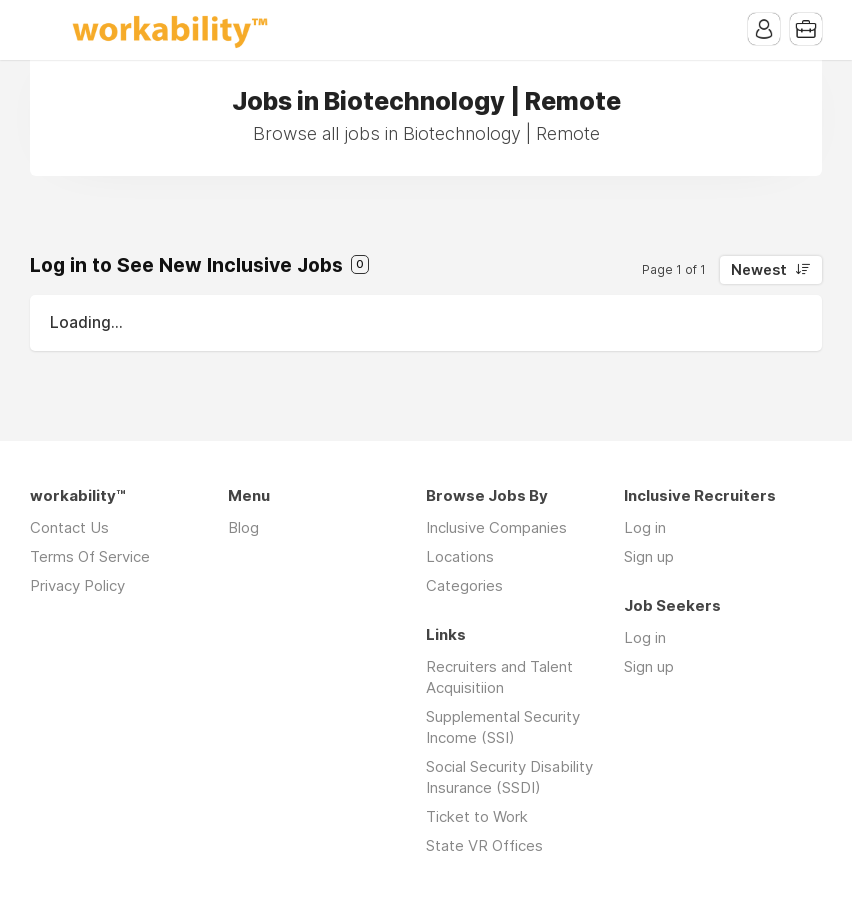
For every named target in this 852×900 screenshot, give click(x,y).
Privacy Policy (77, 585)
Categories (464, 585)
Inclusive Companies (496, 527)
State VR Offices (484, 845)
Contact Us (69, 527)
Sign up (649, 556)
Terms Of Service (90, 556)
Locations (460, 556)
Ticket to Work (477, 816)
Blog (243, 527)
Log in (645, 527)
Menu (45, 30)
